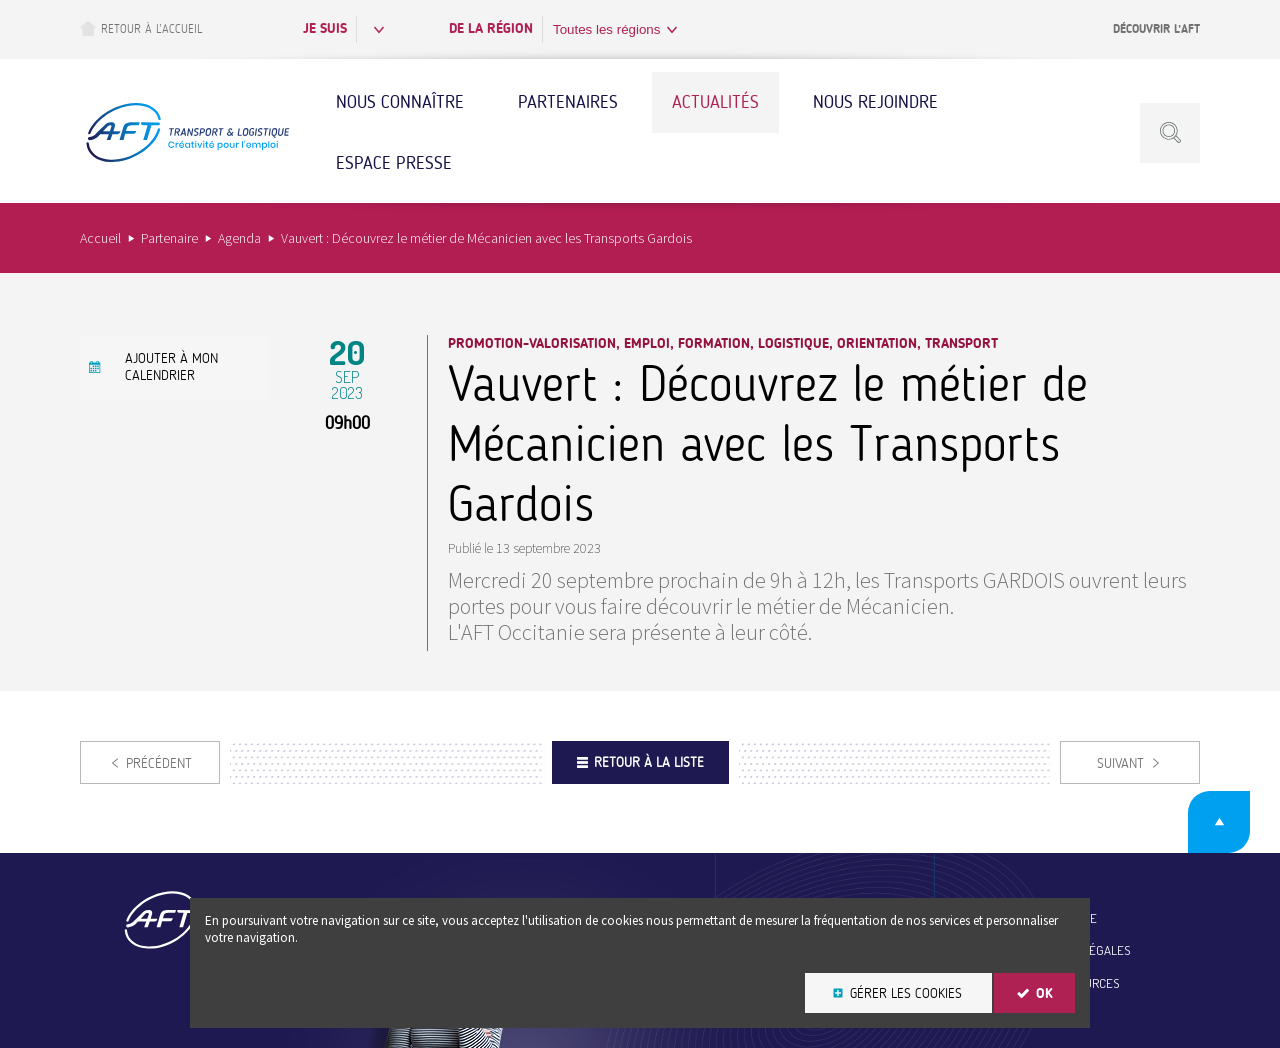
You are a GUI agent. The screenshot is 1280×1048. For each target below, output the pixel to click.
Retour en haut (1219, 822)
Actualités (715, 102)
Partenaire (169, 238)
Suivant (1120, 763)
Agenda (239, 238)
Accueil (100, 238)
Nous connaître (400, 102)
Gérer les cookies (906, 993)
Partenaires (568, 102)
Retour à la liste (649, 762)
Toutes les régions (606, 29)
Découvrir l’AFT (1156, 29)
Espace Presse (394, 163)
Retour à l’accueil (141, 28)
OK (1044, 993)
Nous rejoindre (875, 102)
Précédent (159, 763)
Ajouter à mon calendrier (171, 367)
